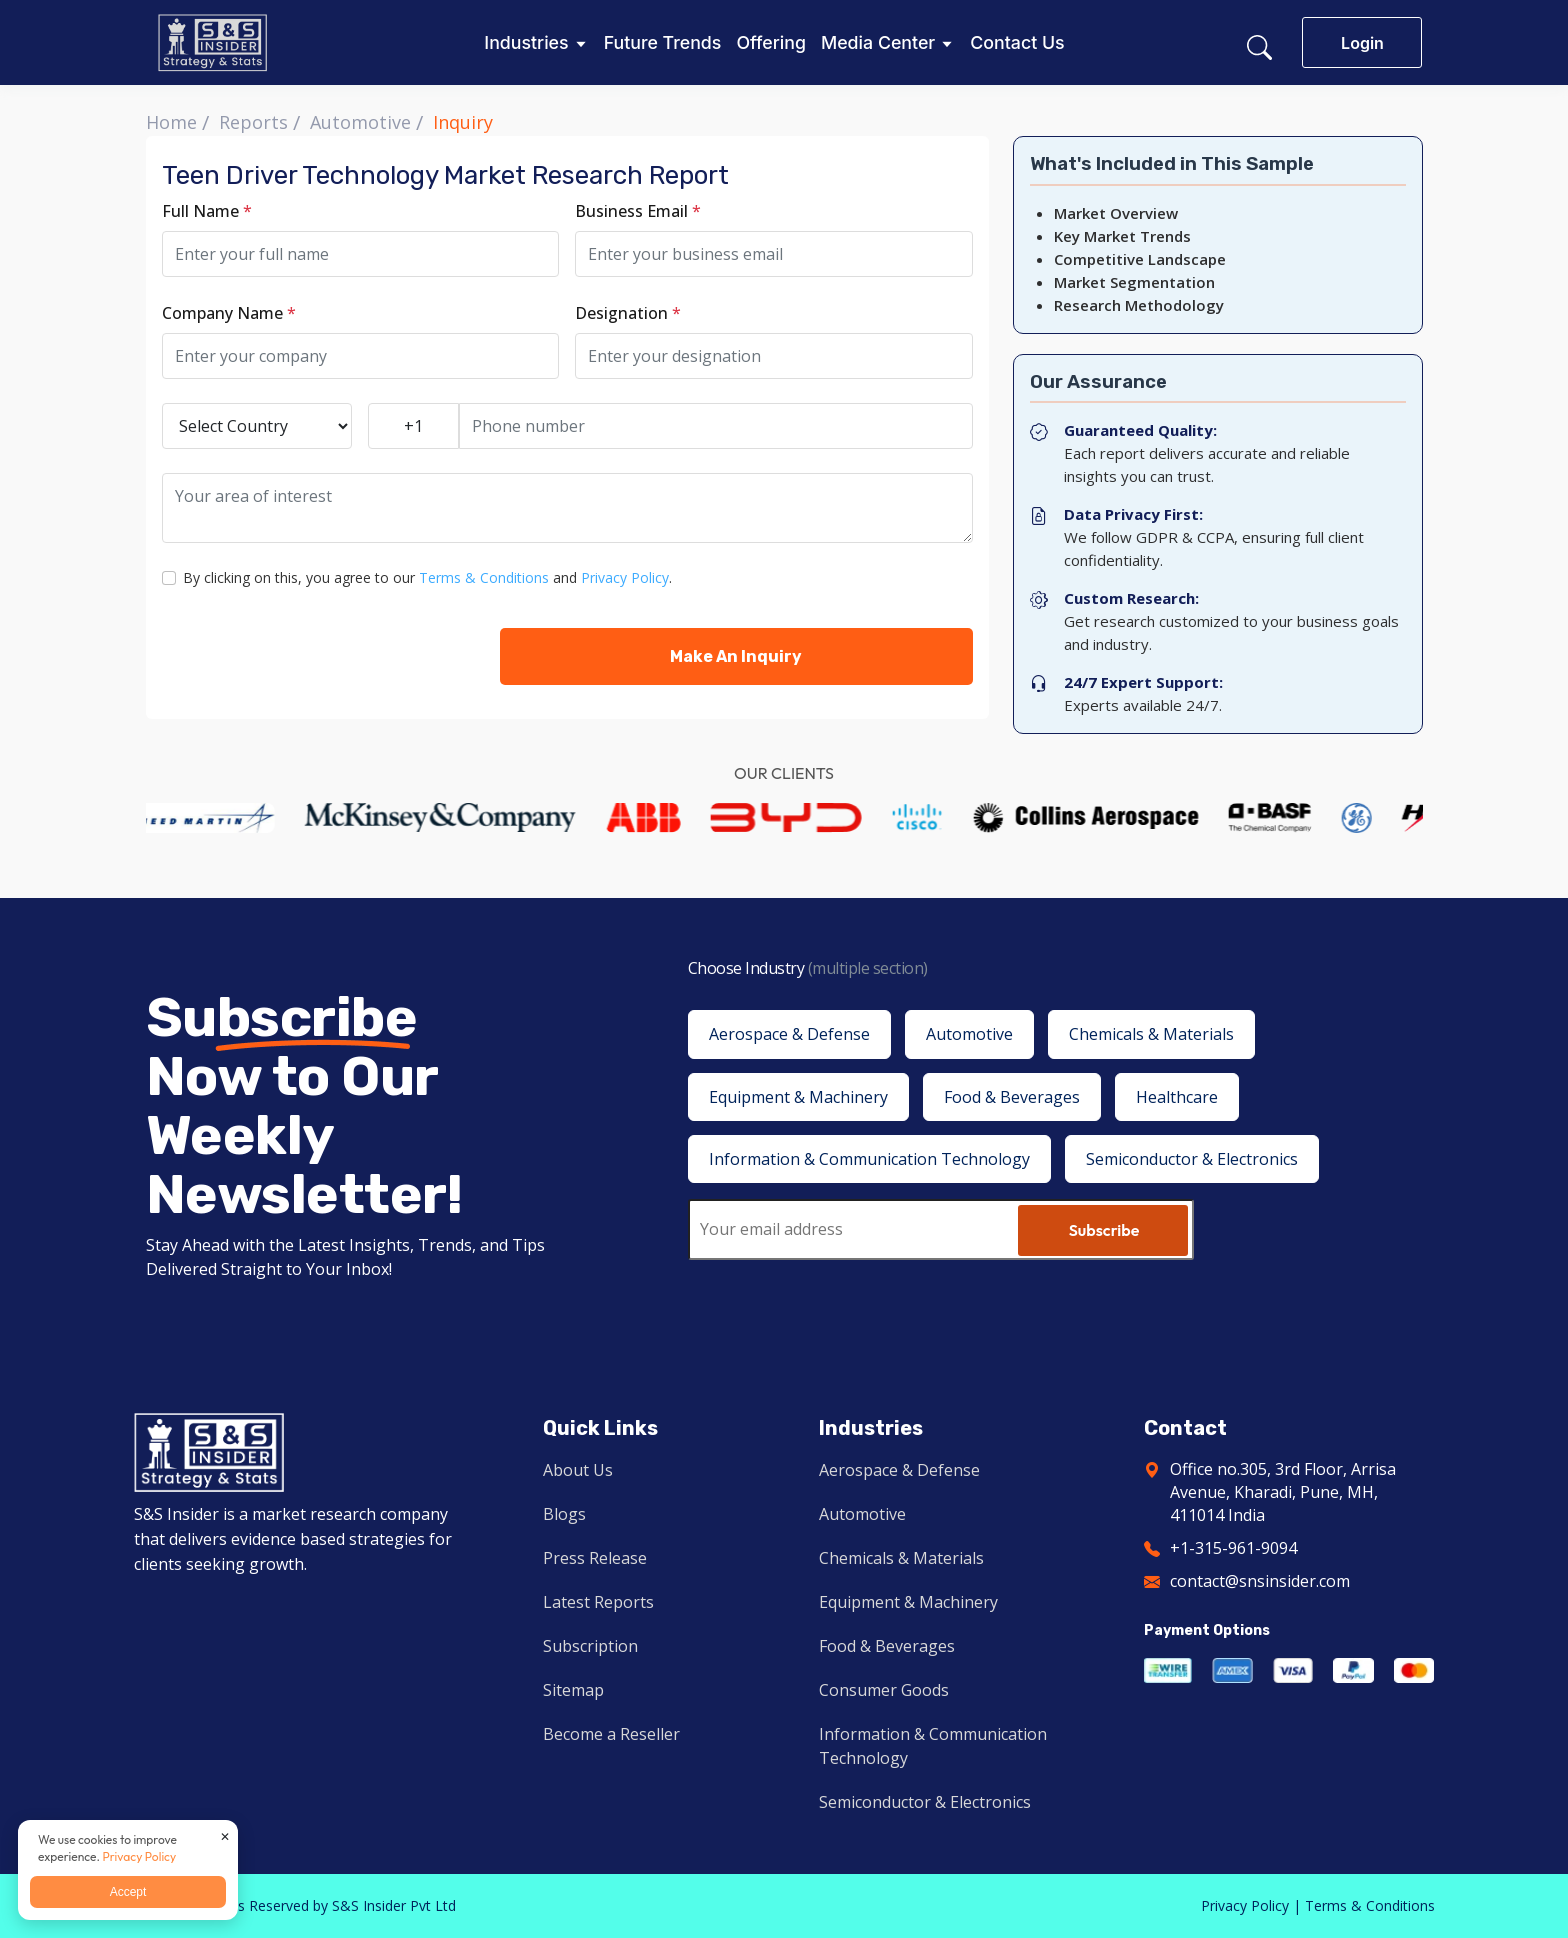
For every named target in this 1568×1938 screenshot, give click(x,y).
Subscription (590, 1646)
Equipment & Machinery (908, 1602)
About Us (578, 1470)
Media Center (878, 43)
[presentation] (314, 656)
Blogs (564, 1514)
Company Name (229, 313)
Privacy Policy (625, 577)
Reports (253, 122)
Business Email (638, 211)
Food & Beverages (887, 1646)
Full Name (207, 211)
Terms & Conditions (484, 577)
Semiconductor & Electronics (925, 1802)
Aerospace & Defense (899, 1470)
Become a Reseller (611, 1734)
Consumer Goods (884, 1690)
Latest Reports (598, 1602)
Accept (128, 1892)
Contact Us (1017, 43)
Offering (771, 43)
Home (171, 122)
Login (1362, 43)
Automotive (360, 122)
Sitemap (573, 1690)
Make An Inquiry (736, 656)
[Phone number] (716, 426)
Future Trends (663, 43)
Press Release (595, 1558)
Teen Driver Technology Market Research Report (445, 175)
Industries (526, 43)
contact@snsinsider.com (1260, 1581)
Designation (628, 313)
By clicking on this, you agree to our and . (427, 577)
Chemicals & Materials (901, 1558)
